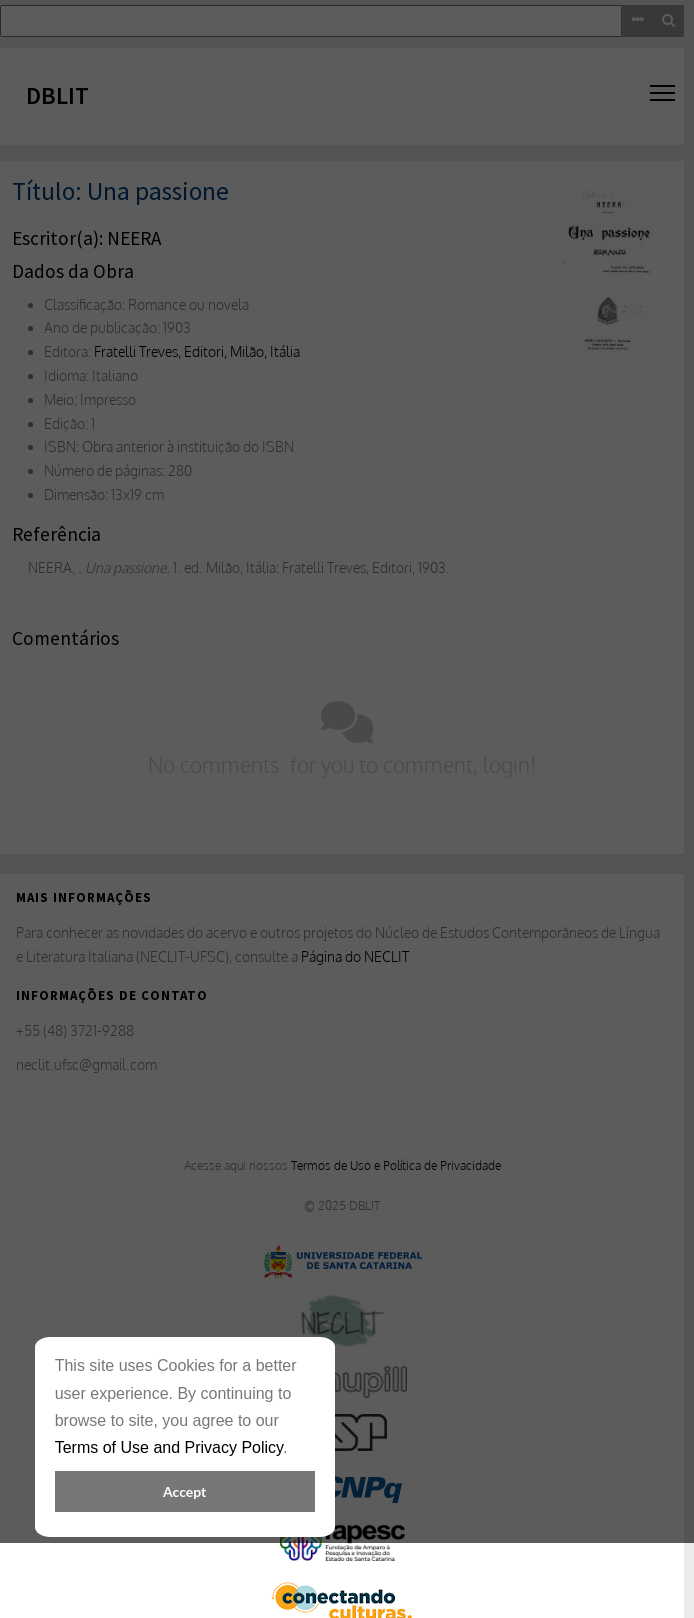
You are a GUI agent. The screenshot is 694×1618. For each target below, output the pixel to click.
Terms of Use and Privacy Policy (169, 1447)
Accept (184, 1491)
